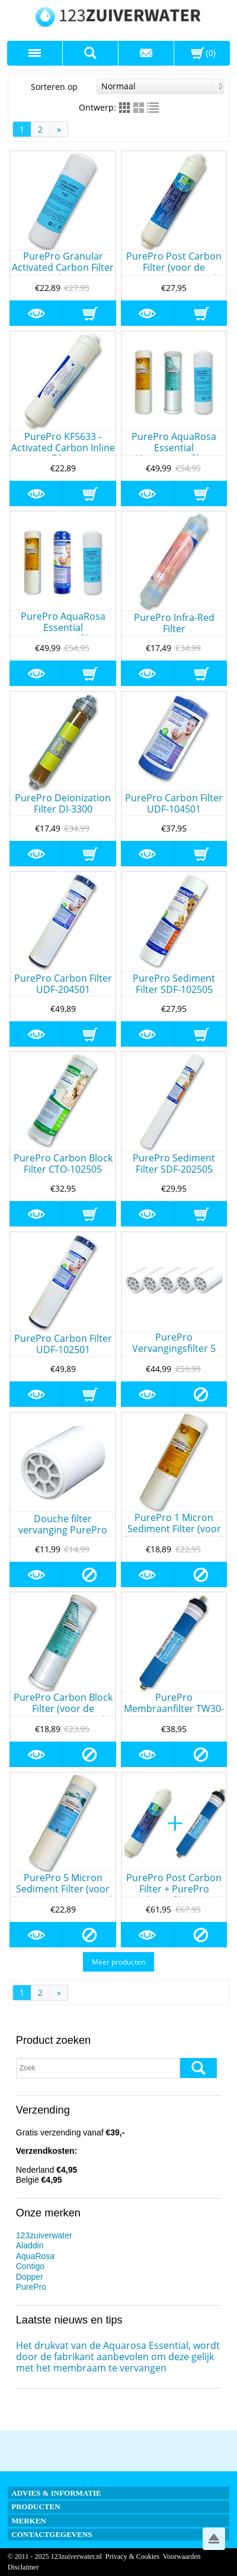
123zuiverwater (44, 2235)
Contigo (30, 2266)
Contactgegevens (51, 2534)
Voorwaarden (182, 2556)
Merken (28, 2520)
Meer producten (118, 1962)
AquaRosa (35, 2256)
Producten (35, 2506)
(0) (211, 53)
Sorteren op (127, 86)
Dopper (29, 2276)
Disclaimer (23, 2567)
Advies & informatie (56, 2492)
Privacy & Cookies (132, 2556)
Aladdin (30, 2245)
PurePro (31, 2287)
